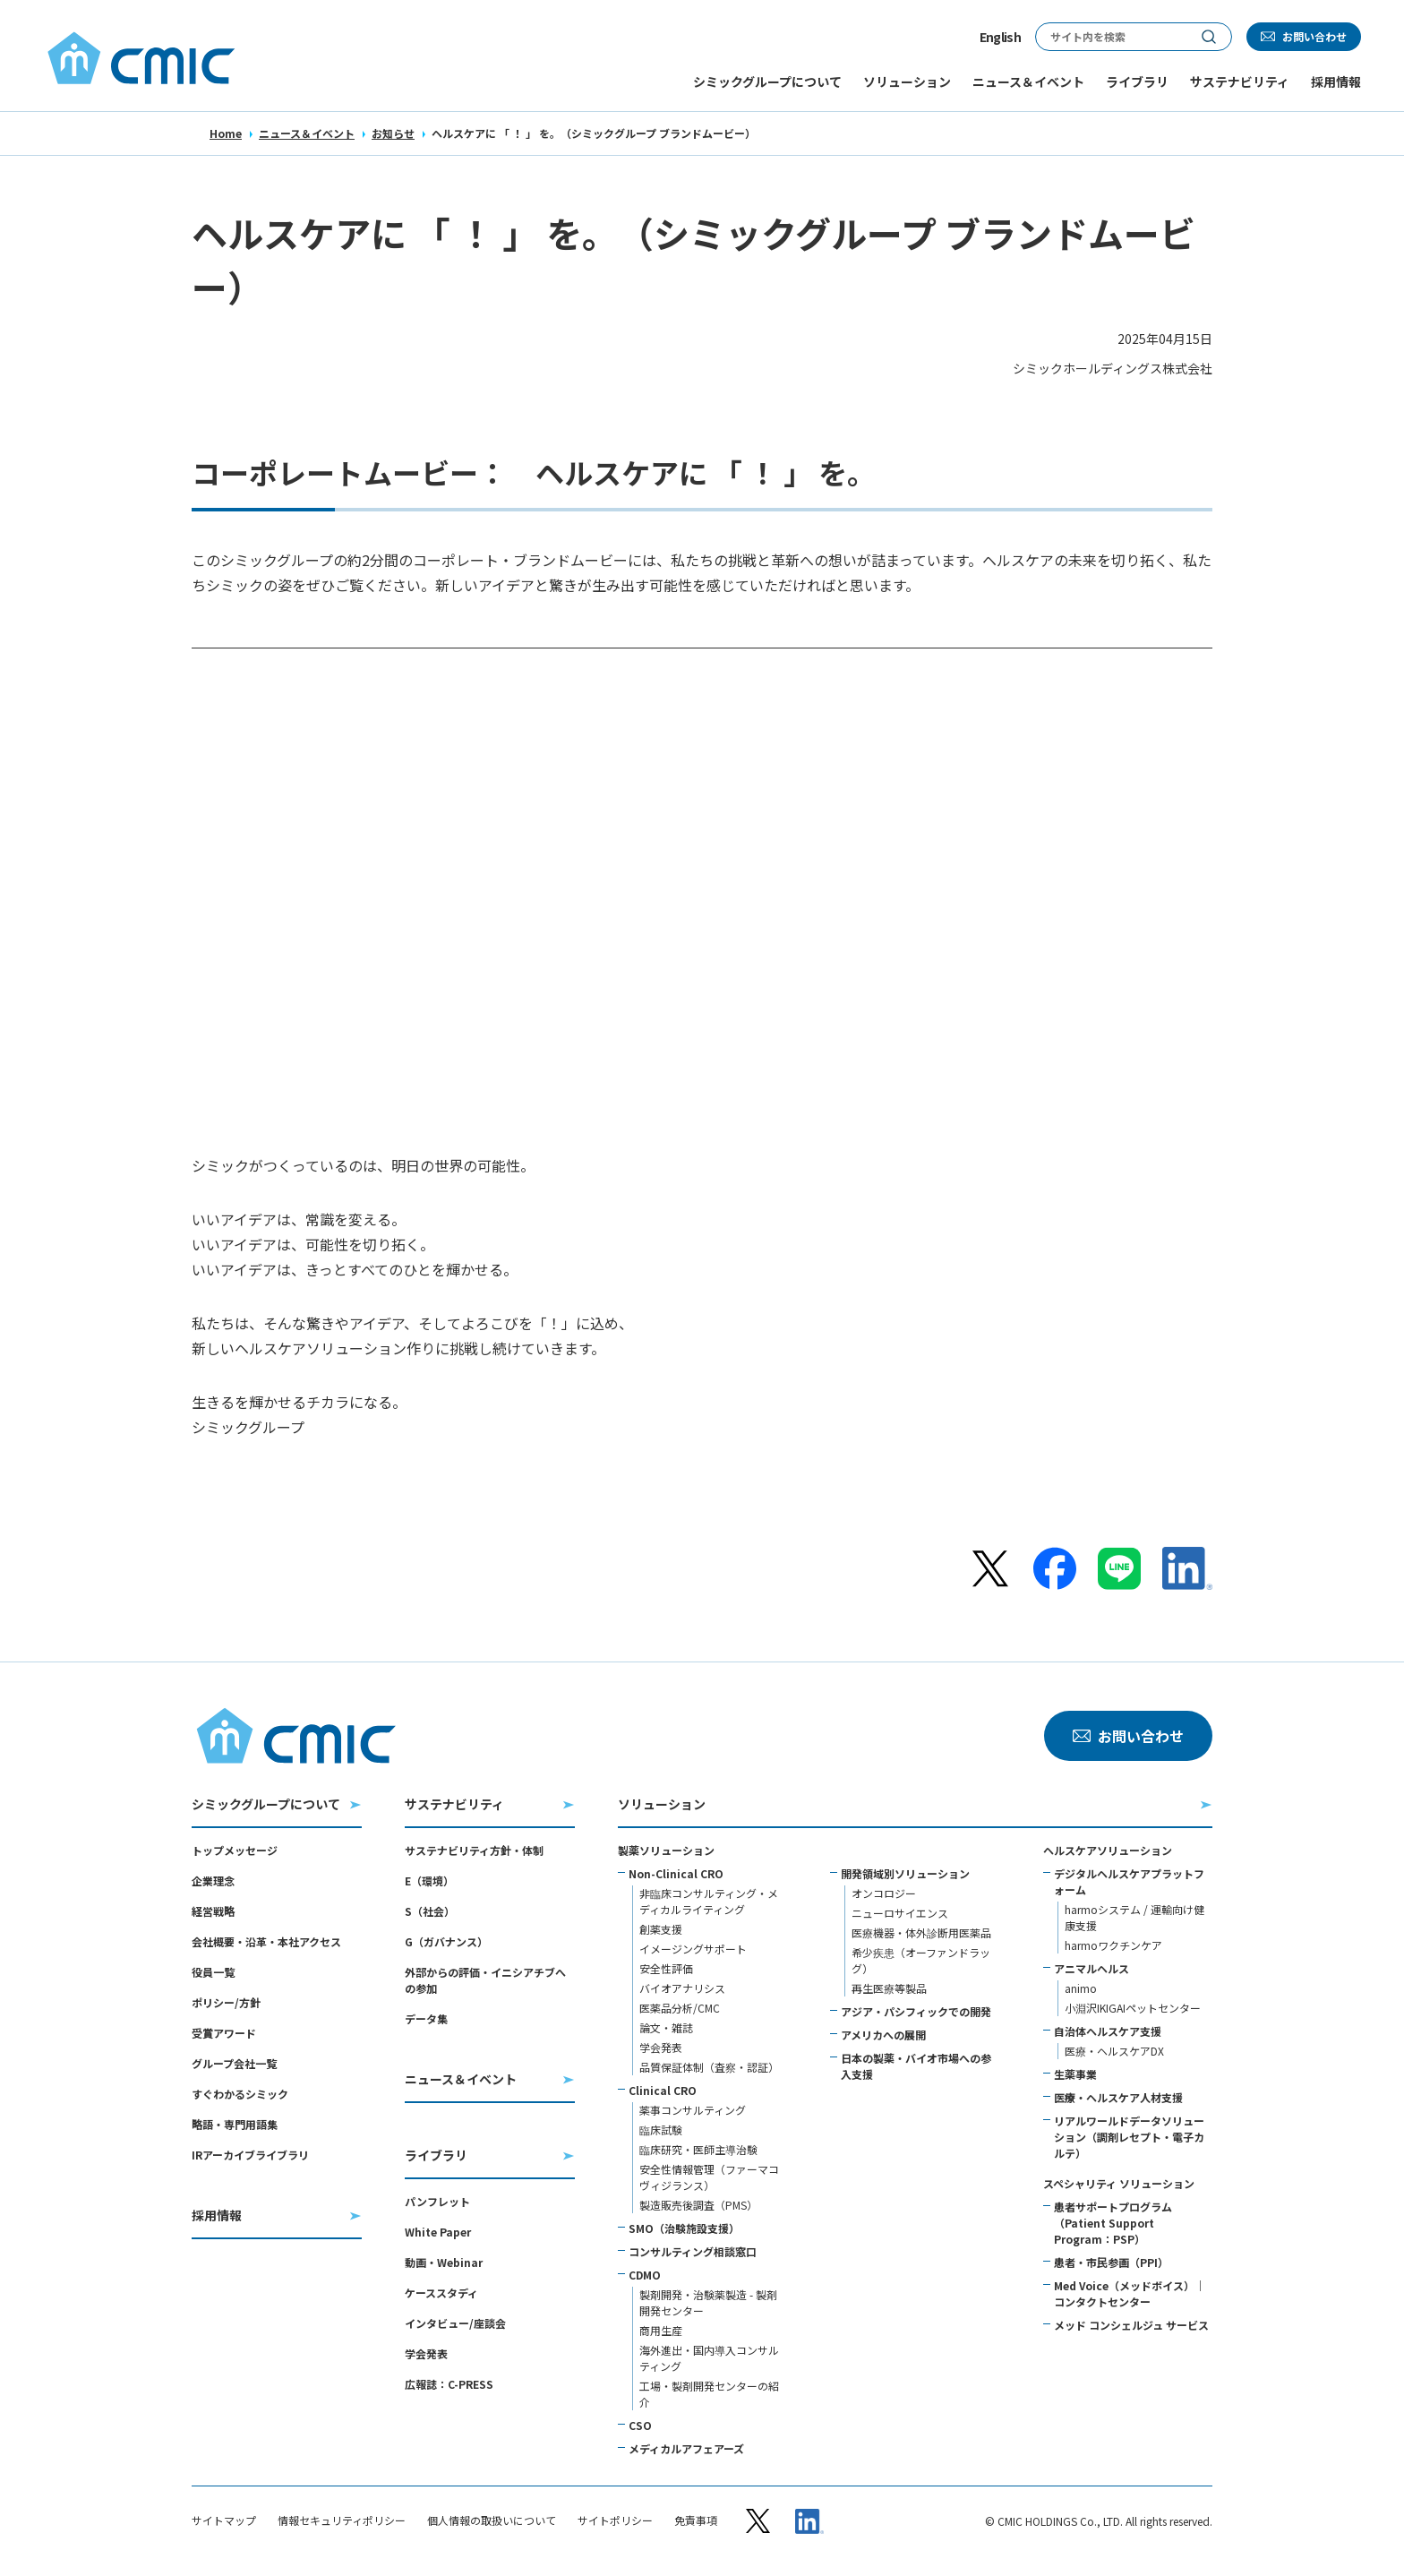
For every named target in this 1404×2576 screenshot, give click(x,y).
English (1000, 37)
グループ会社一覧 (234, 2063)
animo (1081, 1988)
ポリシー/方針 (226, 2002)
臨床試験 (660, 2129)
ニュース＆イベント (307, 133)
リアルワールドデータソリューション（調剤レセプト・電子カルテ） (1129, 2136)
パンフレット (437, 2201)
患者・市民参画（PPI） (1111, 2262)
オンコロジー (884, 1893)
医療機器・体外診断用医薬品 (921, 1932)
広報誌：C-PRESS (449, 2383)
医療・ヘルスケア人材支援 (1118, 2097)
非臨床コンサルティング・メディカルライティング (708, 1901)
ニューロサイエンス (900, 1912)
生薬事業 (1075, 2074)
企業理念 (213, 1880)
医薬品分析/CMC (679, 2007)
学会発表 (426, 2353)
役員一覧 (213, 1971)
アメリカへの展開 (883, 2034)
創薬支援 (660, 1928)
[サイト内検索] (1111, 36)
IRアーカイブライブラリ (250, 2154)
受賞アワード (224, 2032)
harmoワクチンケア (1113, 1945)
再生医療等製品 (889, 1988)
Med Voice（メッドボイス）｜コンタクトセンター (1129, 2293)
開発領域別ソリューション (905, 1873)
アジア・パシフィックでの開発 (916, 2011)
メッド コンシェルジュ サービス (1131, 2324)
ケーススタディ (441, 2292)
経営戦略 (213, 1911)
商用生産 (660, 2330)
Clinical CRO (663, 2090)
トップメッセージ (235, 1850)
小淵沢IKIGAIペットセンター (1133, 2007)
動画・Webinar (444, 2262)
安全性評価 (666, 1968)
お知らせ (393, 133)
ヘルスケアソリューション (1107, 1850)
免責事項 (695, 2520)
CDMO (645, 2274)
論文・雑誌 (666, 2027)
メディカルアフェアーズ (686, 2448)
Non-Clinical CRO (676, 1873)
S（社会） (430, 1911)
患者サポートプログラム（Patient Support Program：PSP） (1113, 2222)
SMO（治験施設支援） (684, 2228)
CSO (640, 2425)
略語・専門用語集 (235, 2124)
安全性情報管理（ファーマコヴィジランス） (709, 2177)
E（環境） (429, 1880)
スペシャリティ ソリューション (1118, 2183)
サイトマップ (224, 2520)
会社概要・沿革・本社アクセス (266, 1941)
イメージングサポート (693, 1948)
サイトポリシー (615, 2520)
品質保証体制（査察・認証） (709, 2066)
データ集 (426, 2018)
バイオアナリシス (682, 1988)
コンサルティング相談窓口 (693, 2251)
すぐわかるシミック (240, 2093)
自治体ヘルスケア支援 (1107, 2031)
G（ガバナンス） (446, 1941)
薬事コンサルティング (692, 2109)
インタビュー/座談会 (455, 2323)
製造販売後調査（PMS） (698, 2204)
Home (226, 133)
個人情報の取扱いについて (491, 2520)
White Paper (438, 2231)
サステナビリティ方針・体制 (474, 1850)
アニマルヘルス (1091, 1968)
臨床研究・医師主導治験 (698, 2149)
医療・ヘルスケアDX (1114, 2050)
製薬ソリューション (666, 1850)
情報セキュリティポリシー (342, 2520)
